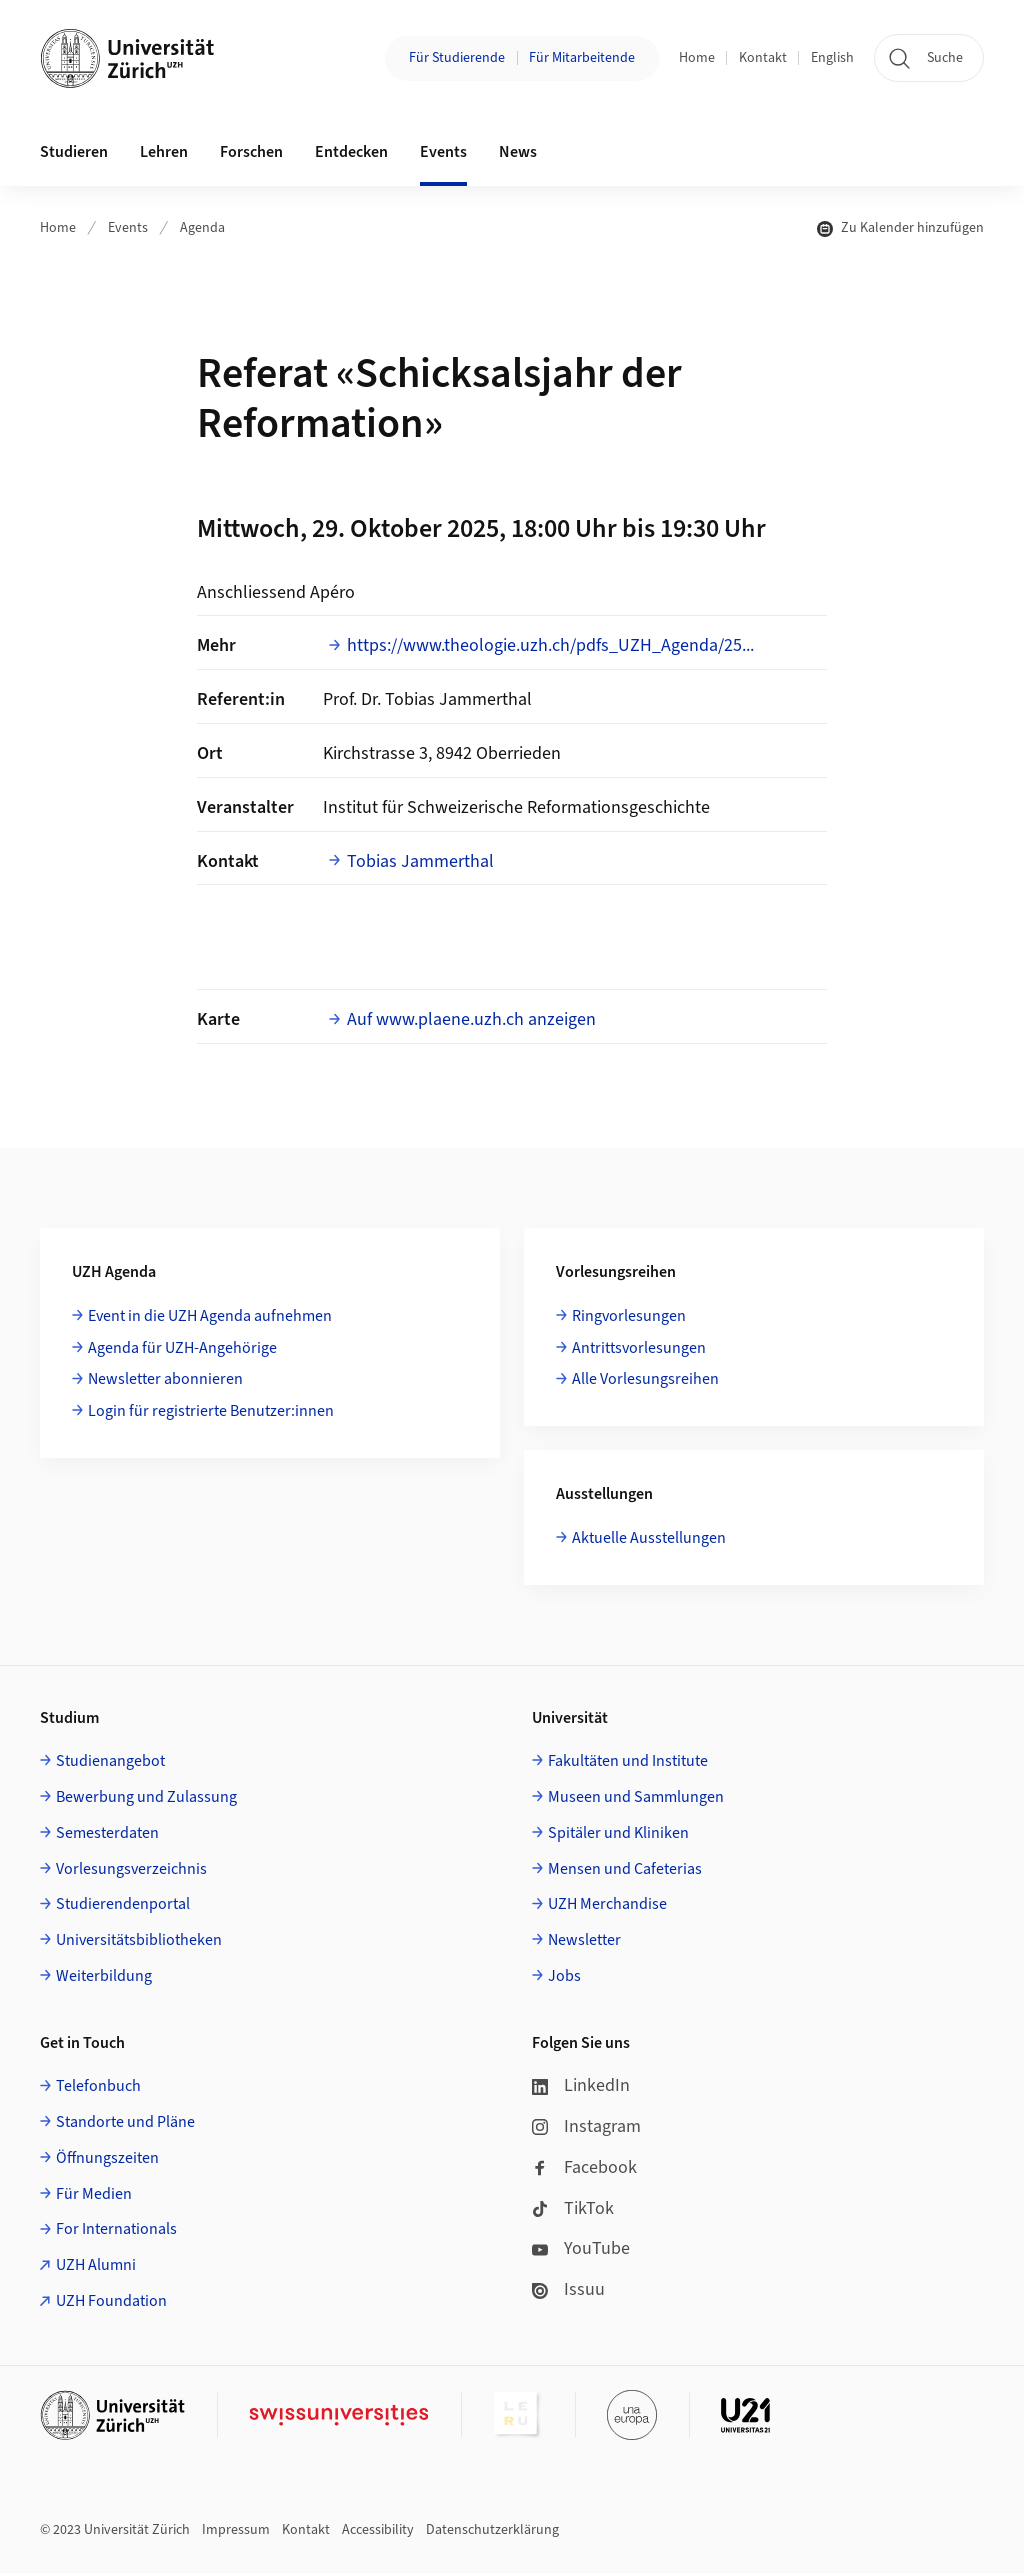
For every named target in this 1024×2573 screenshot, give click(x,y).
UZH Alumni (96, 2265)
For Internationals (116, 2229)
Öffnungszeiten (107, 2158)
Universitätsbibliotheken (139, 1940)
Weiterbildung (104, 1976)
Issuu (568, 2289)
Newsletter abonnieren (165, 1379)
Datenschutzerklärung (492, 2530)
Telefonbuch (98, 2086)
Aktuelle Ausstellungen (649, 1538)
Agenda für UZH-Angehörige (182, 1348)
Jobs (564, 1976)
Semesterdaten (107, 1833)
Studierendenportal (123, 1904)
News (518, 152)
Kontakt (763, 58)
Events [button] (443, 152)
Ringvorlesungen (629, 1316)
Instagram (586, 2126)
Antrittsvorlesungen (639, 1348)
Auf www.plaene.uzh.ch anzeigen (471, 1019)
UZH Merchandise (607, 1904)
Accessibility (378, 2530)
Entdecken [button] (351, 152)
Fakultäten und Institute (628, 1761)
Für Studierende (457, 58)
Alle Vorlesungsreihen (645, 1379)
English (832, 58)
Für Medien (94, 2194)
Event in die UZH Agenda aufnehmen (210, 1316)
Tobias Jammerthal (420, 861)
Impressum (236, 2530)
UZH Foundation (111, 2301)
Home (697, 58)
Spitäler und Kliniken (618, 1833)
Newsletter (584, 1940)
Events (128, 228)
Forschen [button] (251, 152)
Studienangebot (110, 1761)
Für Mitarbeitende (582, 58)
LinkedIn (581, 2085)
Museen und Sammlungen (636, 1797)
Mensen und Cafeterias (625, 1869)
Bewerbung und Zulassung (146, 1797)
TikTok (573, 2208)
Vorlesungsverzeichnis (131, 1869)
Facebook (584, 2167)
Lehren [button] (164, 152)
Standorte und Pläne (125, 2122)
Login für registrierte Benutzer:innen (211, 1411)
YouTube (581, 2248)
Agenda (202, 228)
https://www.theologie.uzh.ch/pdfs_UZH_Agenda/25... (550, 645)
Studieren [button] (74, 152)
